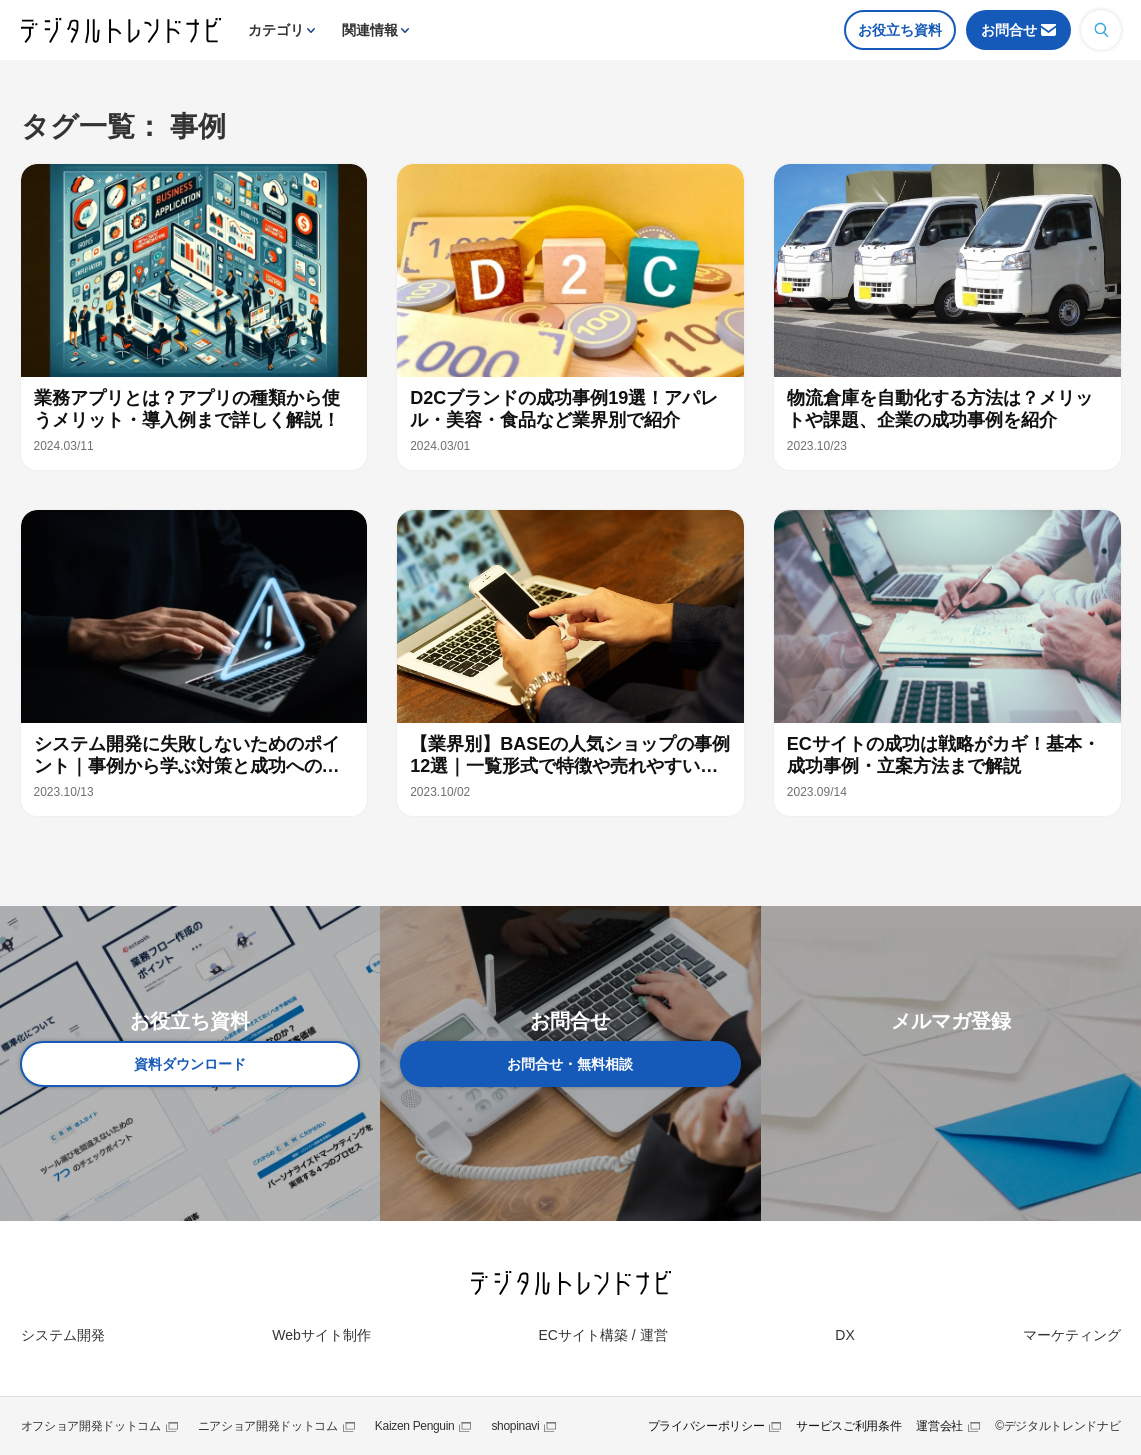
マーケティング (1072, 1335)
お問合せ (1009, 30)
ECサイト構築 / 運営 (602, 1335)
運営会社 (939, 1426)
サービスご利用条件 (848, 1426)
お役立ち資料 (900, 30)
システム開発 (63, 1335)
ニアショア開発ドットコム (268, 1426)
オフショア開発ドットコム (91, 1426)
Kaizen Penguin (415, 1426)
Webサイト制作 (321, 1335)
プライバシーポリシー (706, 1426)
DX (844, 1335)
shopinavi (515, 1426)
